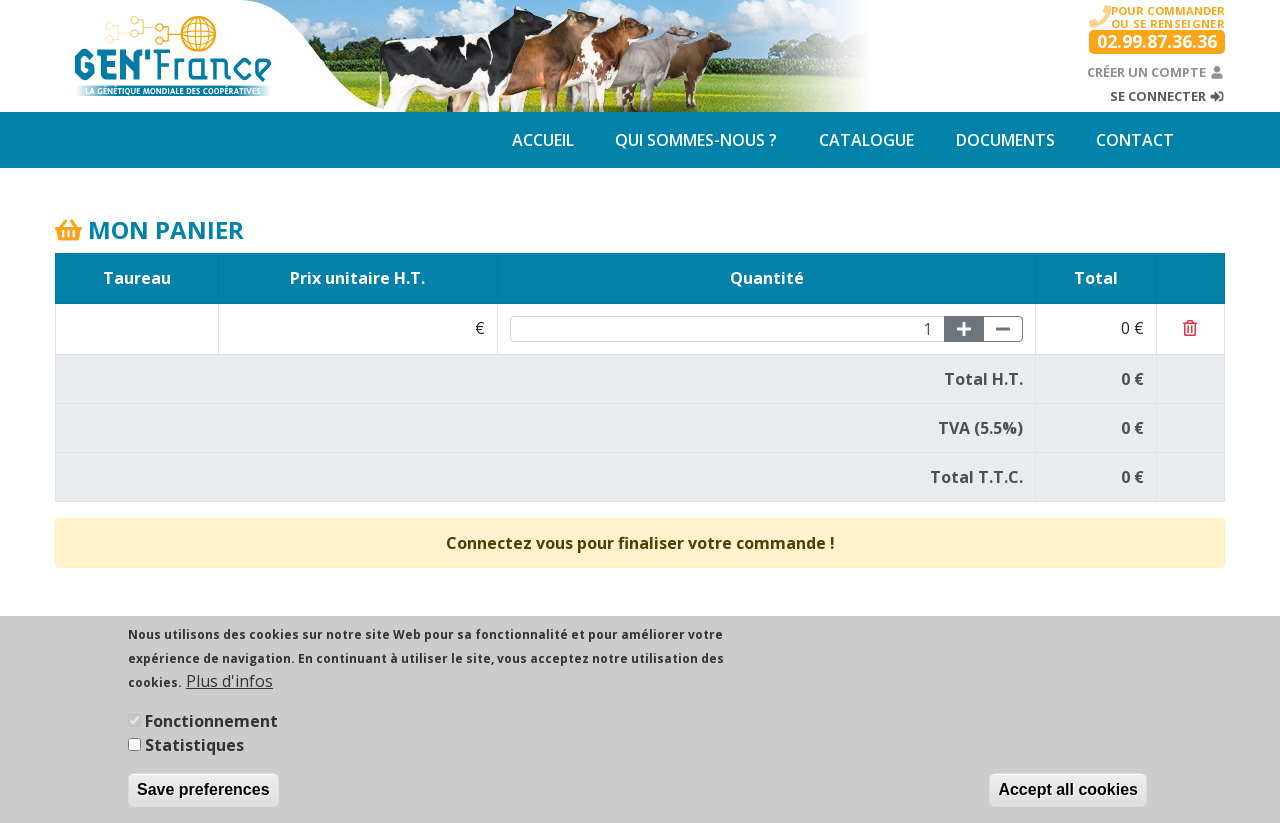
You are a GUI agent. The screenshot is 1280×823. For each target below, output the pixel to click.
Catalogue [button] (866, 140)
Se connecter (1167, 96)
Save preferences (203, 794)
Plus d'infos (229, 686)
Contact (1135, 140)
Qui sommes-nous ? (696, 140)
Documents (1005, 140)
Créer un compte (1156, 72)
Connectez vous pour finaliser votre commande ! (640, 543)
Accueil (543, 140)
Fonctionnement (211, 726)
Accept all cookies (1068, 794)
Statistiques (194, 750)
